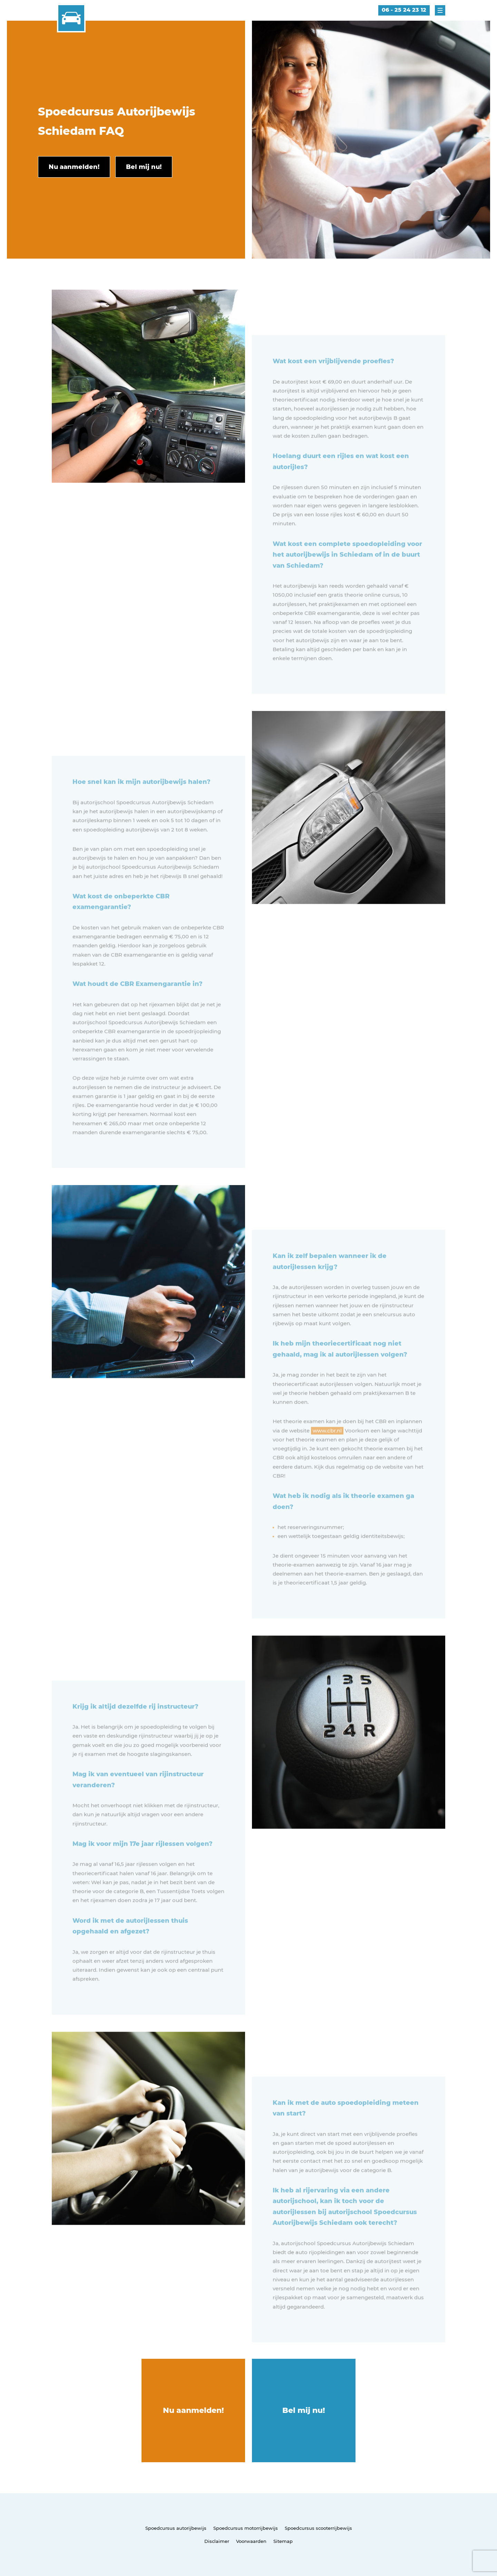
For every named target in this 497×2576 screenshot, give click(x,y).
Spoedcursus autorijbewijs (175, 2528)
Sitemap (283, 2541)
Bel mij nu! (303, 2410)
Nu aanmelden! (193, 2410)
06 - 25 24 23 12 (404, 10)
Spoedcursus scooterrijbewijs (318, 2528)
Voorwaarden (251, 2541)
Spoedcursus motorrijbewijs (245, 2528)
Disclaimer (216, 2541)
